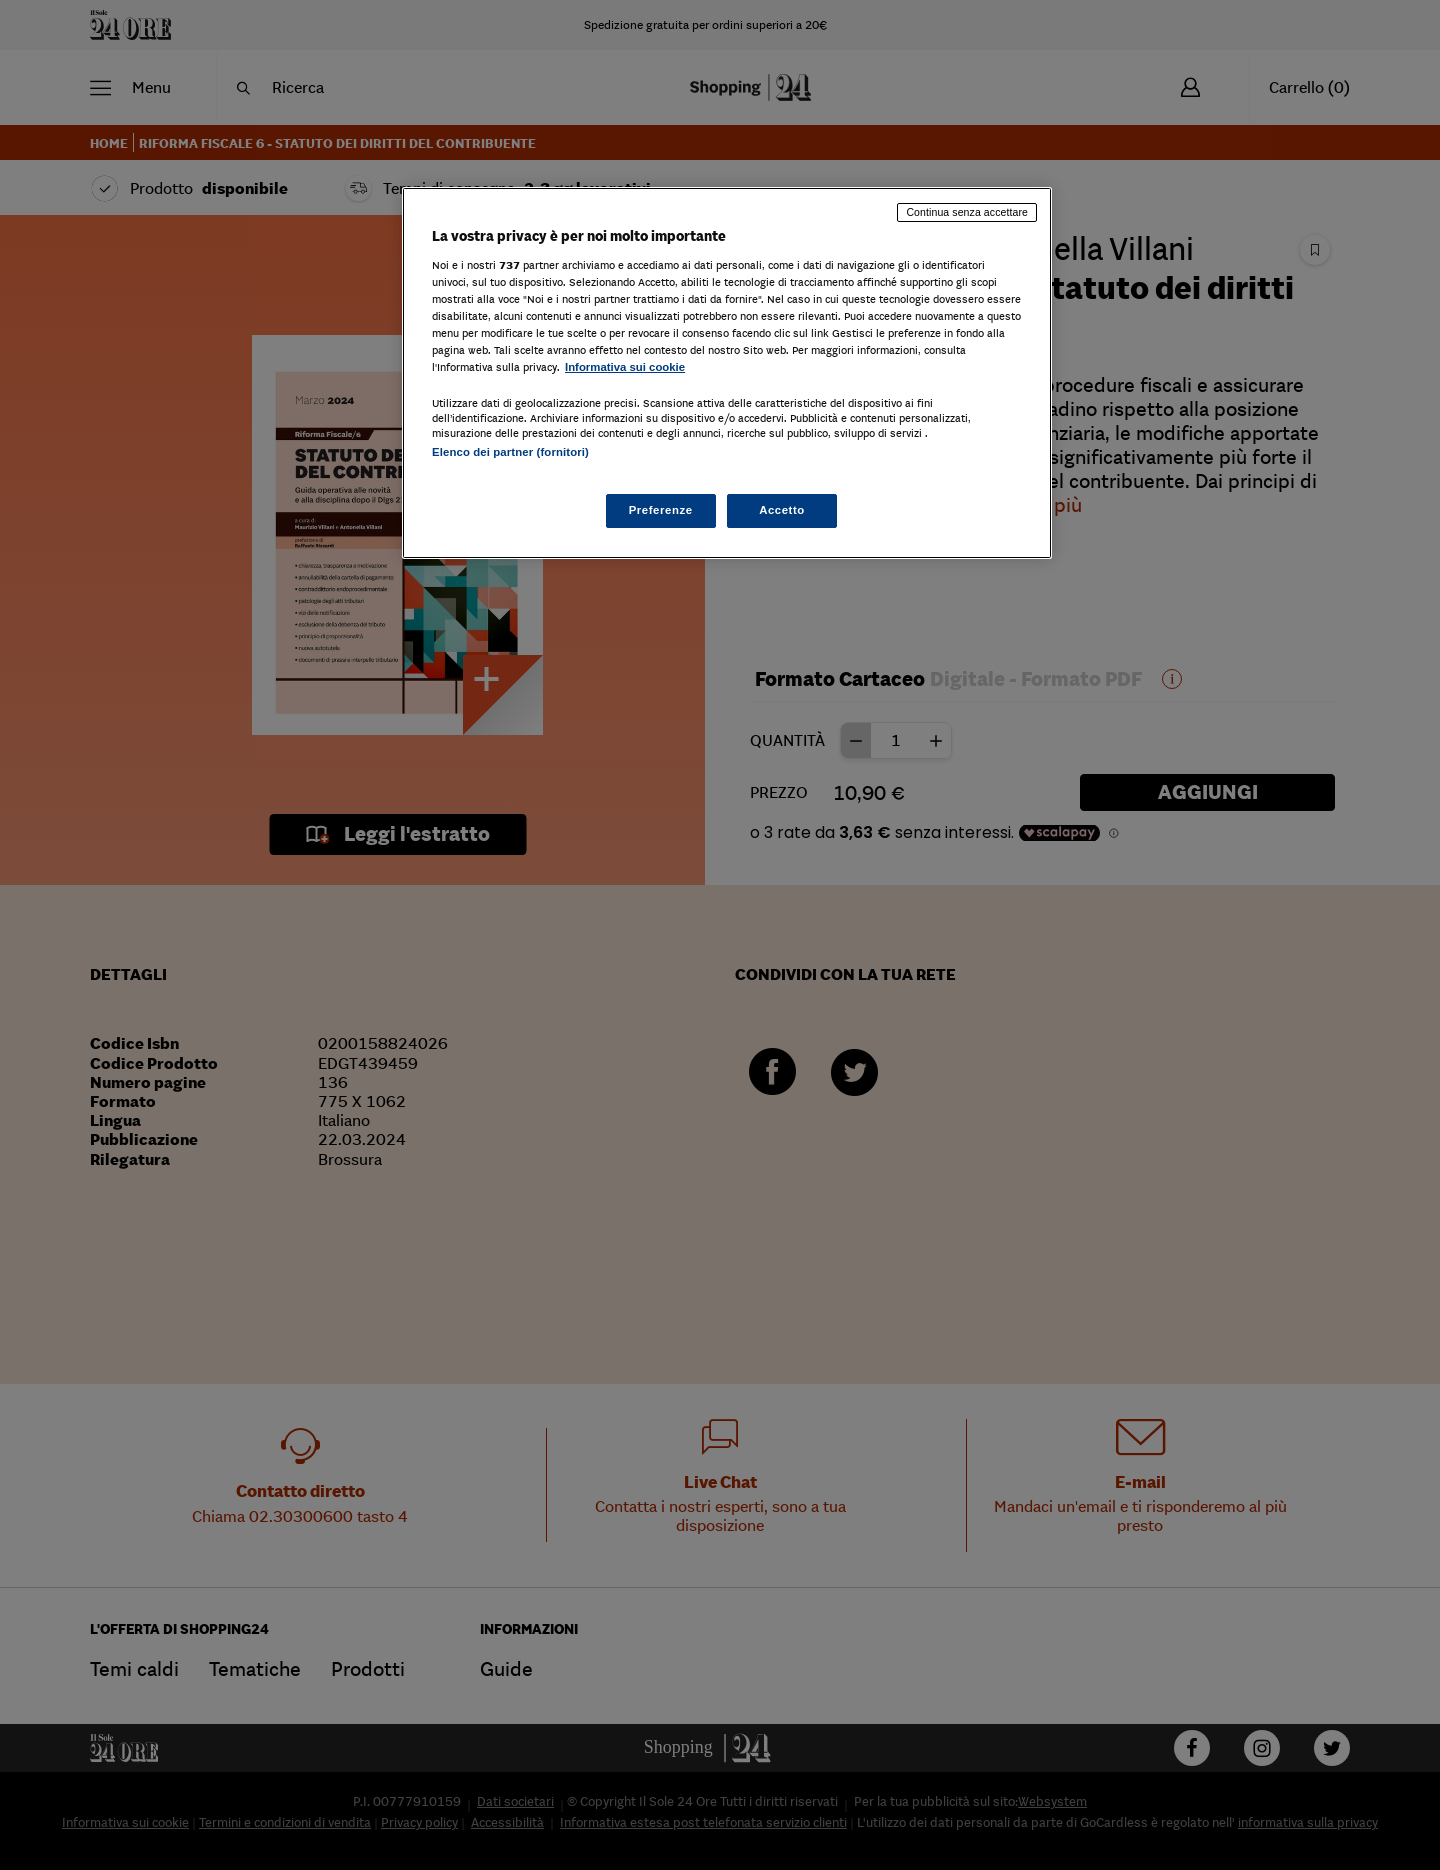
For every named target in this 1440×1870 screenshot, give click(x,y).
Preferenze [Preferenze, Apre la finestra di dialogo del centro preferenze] (661, 510)
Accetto (782, 510)
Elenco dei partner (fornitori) (510, 452)
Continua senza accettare (967, 212)
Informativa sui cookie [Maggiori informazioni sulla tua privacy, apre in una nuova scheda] (625, 367)
